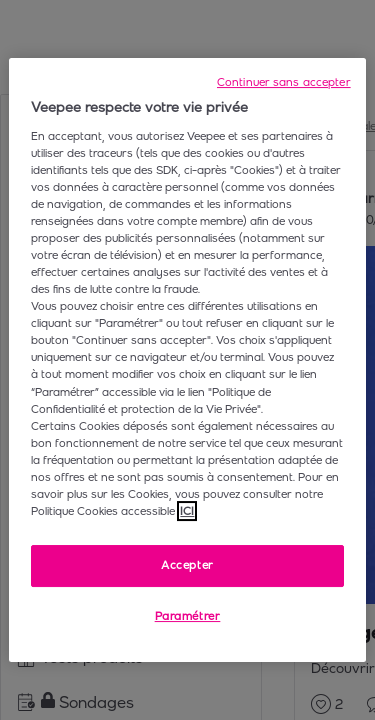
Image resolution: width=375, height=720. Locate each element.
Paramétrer (188, 616)
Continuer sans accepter (284, 82)
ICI (187, 511)
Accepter (187, 565)
